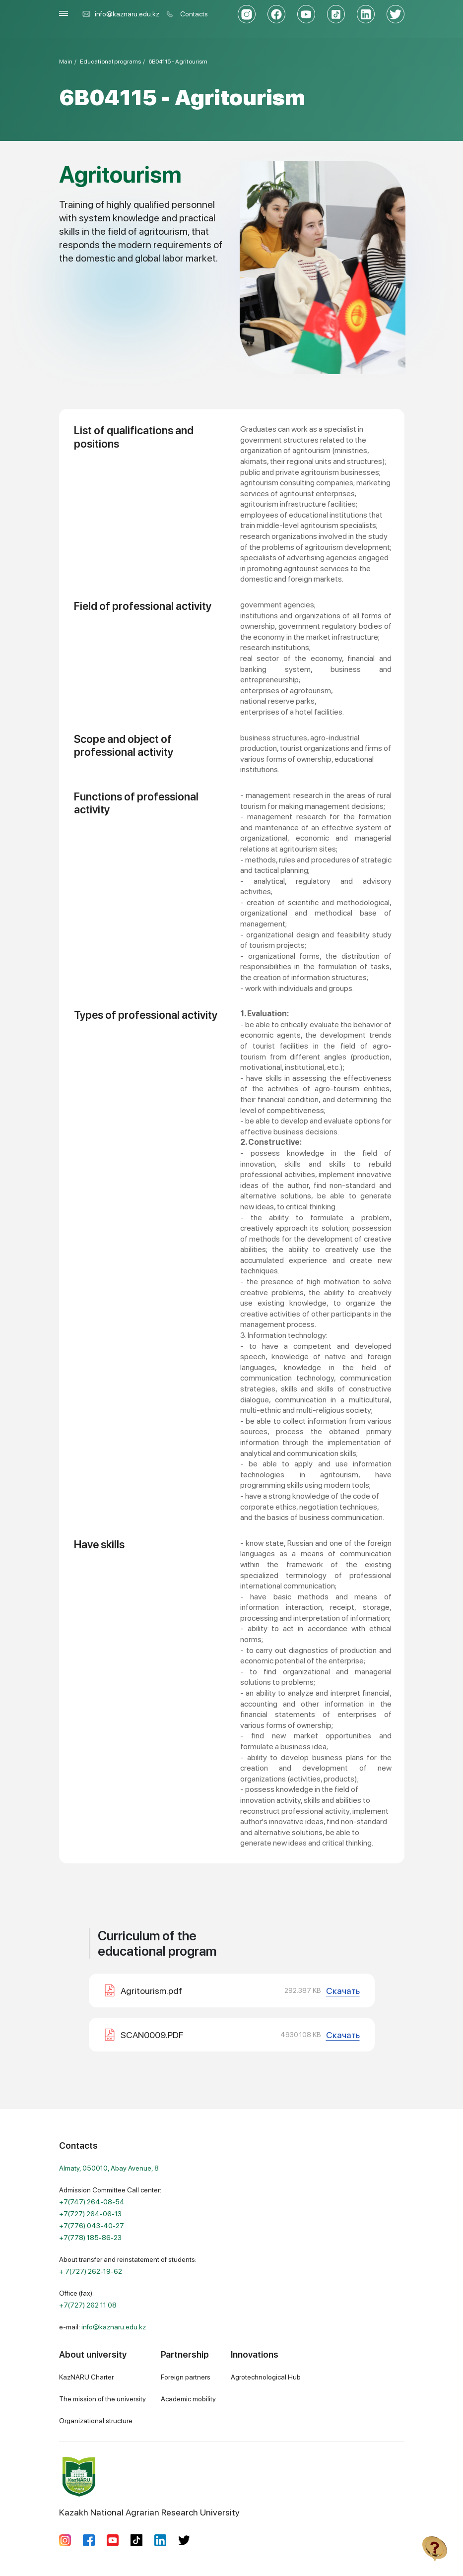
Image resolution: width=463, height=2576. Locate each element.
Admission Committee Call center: (110, 2214)
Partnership (185, 2354)
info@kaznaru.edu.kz (120, 13)
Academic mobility (188, 2399)
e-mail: (102, 2327)
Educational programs (110, 61)
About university (93, 2354)
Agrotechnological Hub (266, 2377)
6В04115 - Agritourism (177, 61)
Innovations (254, 2354)
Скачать (343, 1990)
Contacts (194, 14)
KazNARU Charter (86, 2377)
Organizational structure (95, 2421)
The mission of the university (102, 2399)
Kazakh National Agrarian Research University (149, 2487)
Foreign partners (185, 2377)
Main (65, 61)
